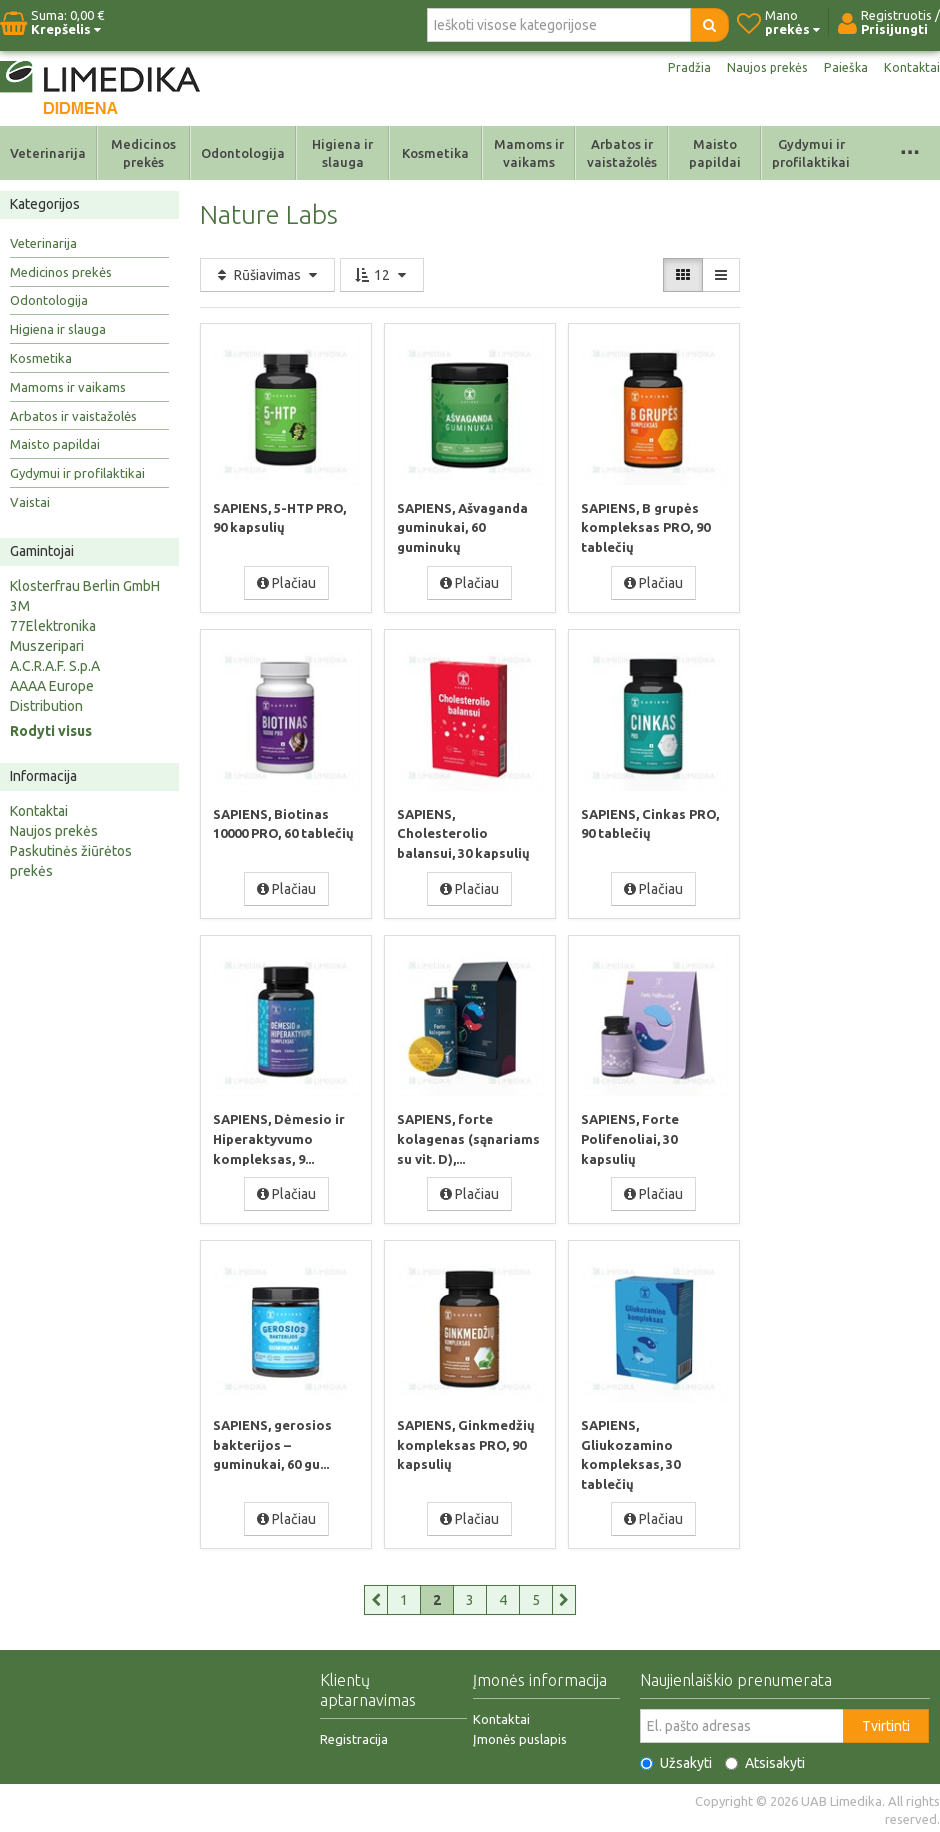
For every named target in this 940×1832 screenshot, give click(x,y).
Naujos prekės (760, 68)
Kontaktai (911, 68)
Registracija (354, 1735)
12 (382, 275)
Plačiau (286, 582)
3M (20, 606)
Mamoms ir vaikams (529, 153)
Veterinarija (48, 153)
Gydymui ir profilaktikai (811, 153)
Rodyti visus (51, 731)
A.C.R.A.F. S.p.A (55, 666)
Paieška (843, 68)
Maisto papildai (715, 153)
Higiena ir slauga (342, 153)
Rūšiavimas (267, 275)
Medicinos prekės (143, 153)
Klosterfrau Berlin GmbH (85, 586)
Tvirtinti (886, 1722)
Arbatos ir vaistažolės (622, 153)
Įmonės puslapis (520, 1735)
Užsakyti (676, 1759)
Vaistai (30, 502)
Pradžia (677, 68)
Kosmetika (435, 153)
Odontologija (243, 153)
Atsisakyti (765, 1759)
